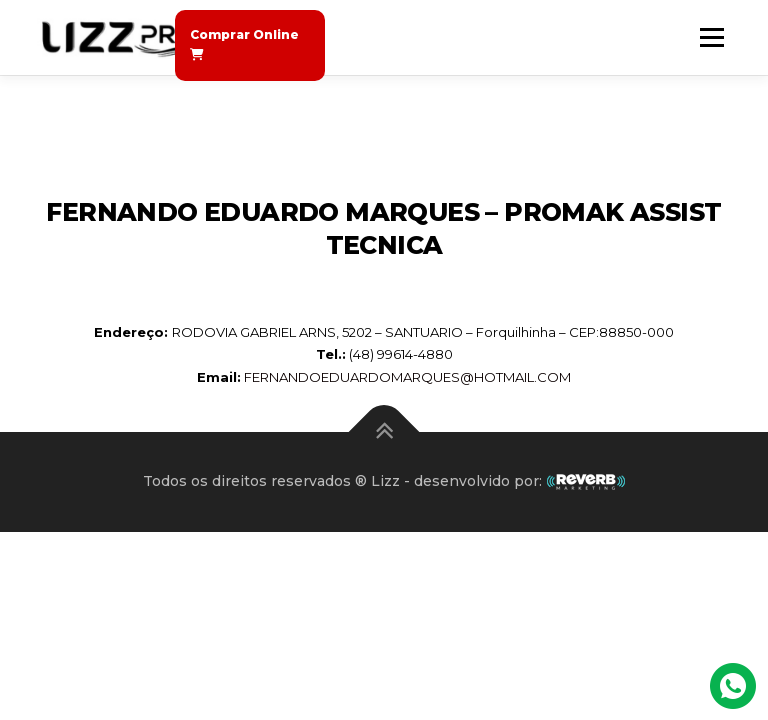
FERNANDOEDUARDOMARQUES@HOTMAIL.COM (407, 377)
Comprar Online (244, 44)
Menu (711, 37)
